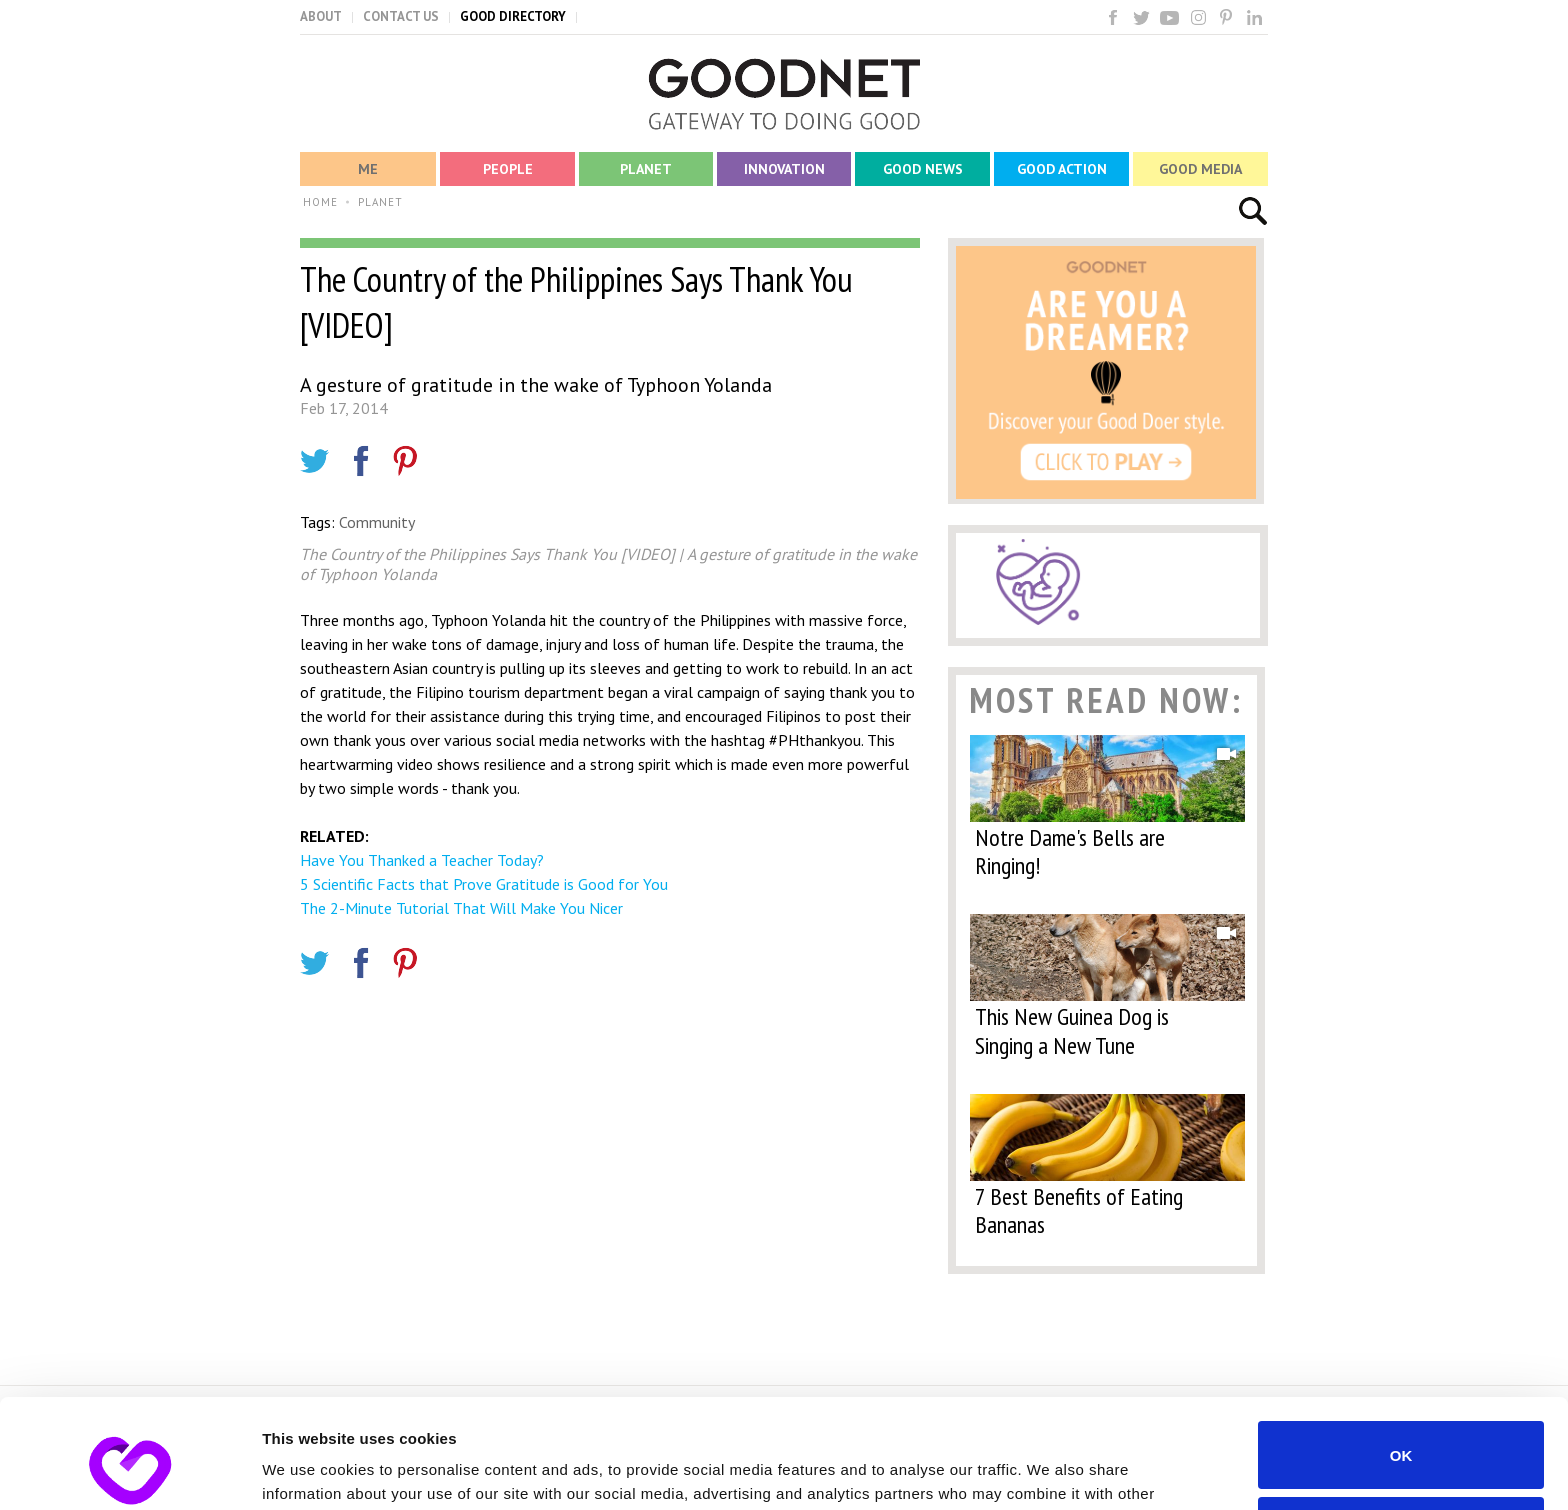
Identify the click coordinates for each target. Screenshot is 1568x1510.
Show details (308, 1470)
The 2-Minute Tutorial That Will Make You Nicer (461, 908)
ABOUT (321, 16)
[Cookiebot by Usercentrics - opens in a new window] (129, 1471)
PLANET (380, 202)
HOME (320, 202)
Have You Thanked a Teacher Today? (422, 860)
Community (377, 522)
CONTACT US (401, 16)
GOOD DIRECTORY (513, 16)
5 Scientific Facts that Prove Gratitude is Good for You (484, 884)
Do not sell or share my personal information (1401, 1428)
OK (1401, 1352)
